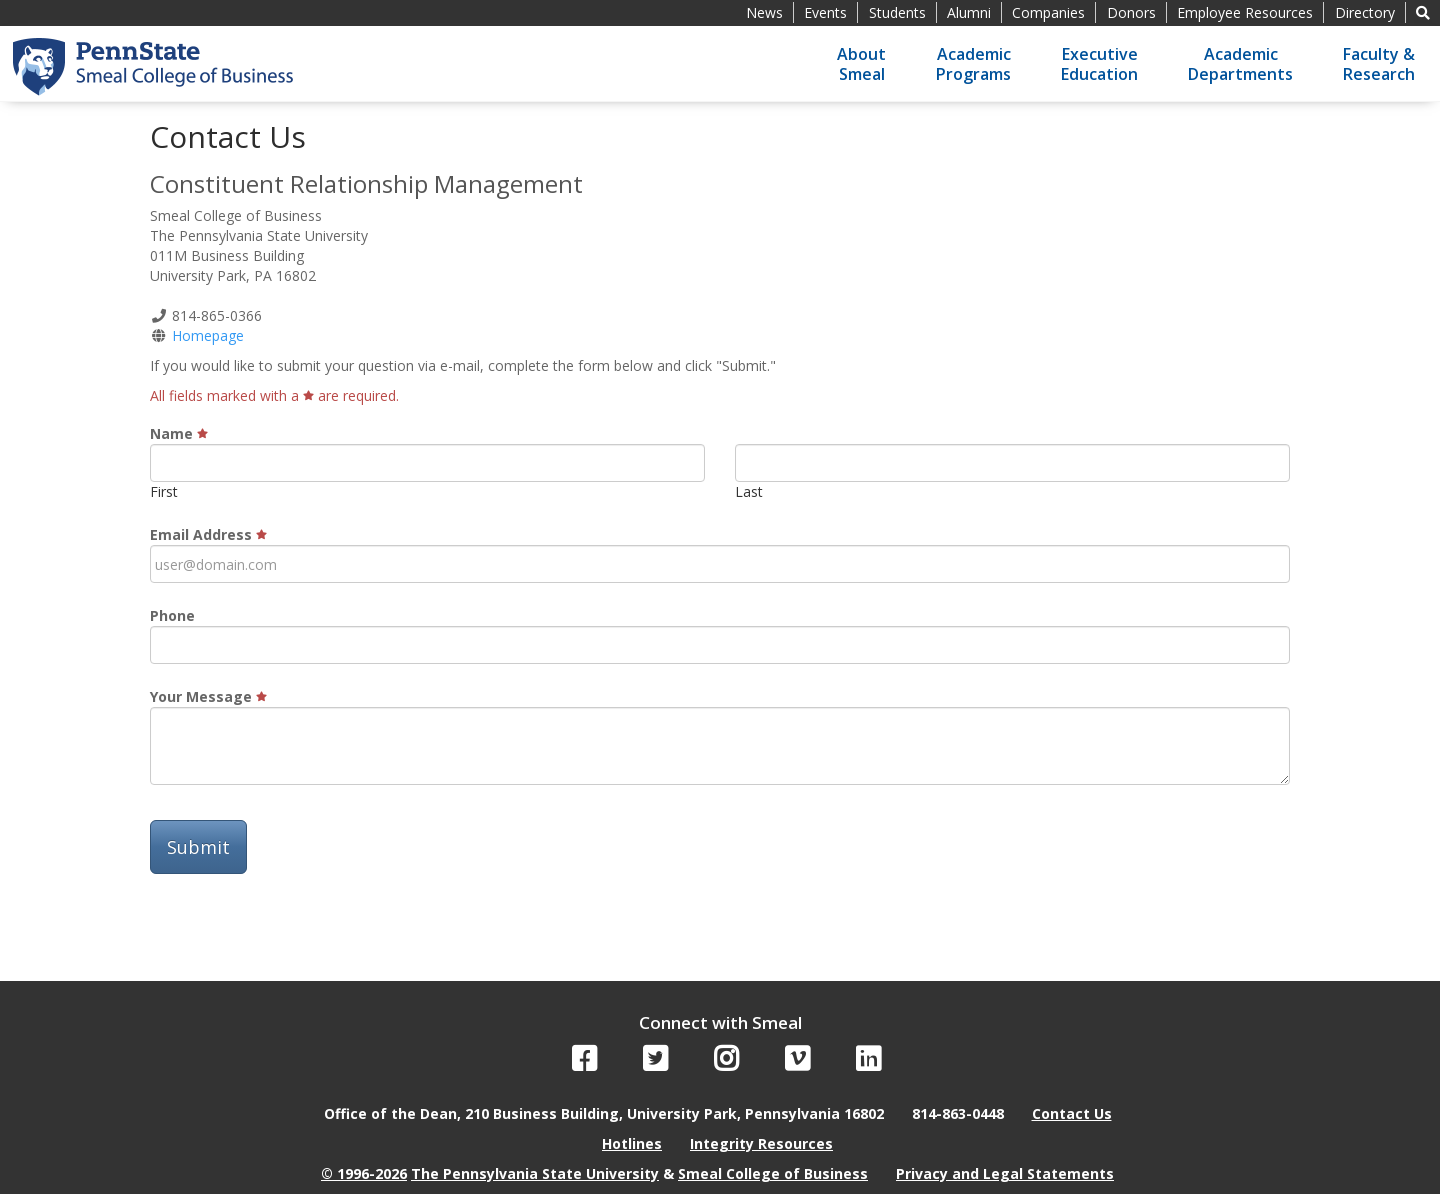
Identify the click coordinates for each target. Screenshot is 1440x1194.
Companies (1048, 12)
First (164, 491)
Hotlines (632, 1143)
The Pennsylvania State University (535, 1173)
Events (825, 12)
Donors (1131, 12)
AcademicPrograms (973, 64)
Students (897, 12)
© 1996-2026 (364, 1173)
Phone (172, 615)
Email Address (208, 534)
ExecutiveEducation (1099, 64)
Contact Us (1072, 1113)
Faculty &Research (1379, 64)
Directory (1365, 12)
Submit (198, 847)
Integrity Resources (761, 1143)
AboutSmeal (861, 64)
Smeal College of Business (773, 1173)
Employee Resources (1245, 12)
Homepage (208, 335)
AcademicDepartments (1240, 64)
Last (749, 491)
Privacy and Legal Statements (1005, 1173)
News (764, 12)
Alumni (969, 12)
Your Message (208, 696)
